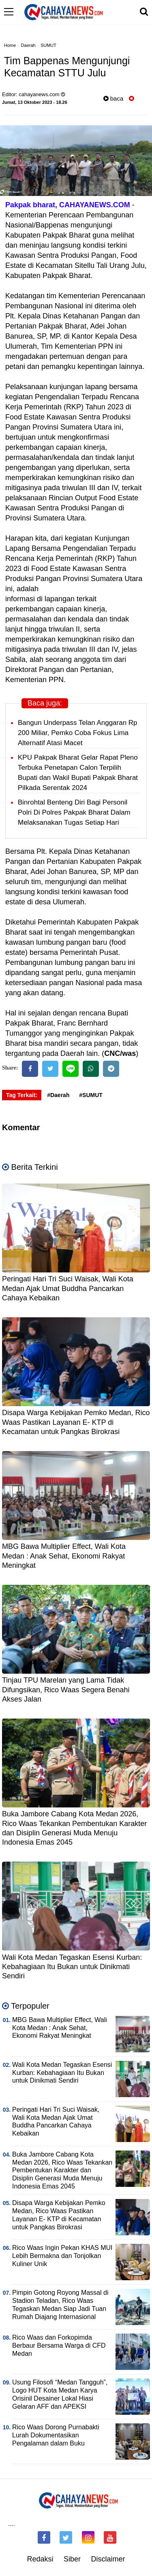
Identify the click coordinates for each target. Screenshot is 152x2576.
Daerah (28, 45)
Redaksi (40, 2559)
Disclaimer (108, 2559)
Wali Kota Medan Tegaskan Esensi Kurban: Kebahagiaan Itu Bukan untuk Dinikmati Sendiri (72, 1966)
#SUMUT (91, 1095)
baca (113, 98)
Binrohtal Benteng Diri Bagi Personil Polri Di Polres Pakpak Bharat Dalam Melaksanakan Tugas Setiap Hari (74, 812)
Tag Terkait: (21, 1095)
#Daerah (58, 1095)
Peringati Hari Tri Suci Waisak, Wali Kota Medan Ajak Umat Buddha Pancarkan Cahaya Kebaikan (67, 1288)
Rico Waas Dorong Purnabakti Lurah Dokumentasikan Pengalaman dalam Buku (55, 2435)
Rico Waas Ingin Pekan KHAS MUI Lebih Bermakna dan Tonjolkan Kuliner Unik (62, 2255)
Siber (72, 2559)
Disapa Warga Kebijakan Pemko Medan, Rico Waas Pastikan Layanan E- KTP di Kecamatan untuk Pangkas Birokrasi (76, 1422)
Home (10, 45)
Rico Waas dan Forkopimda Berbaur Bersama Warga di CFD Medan (59, 2345)
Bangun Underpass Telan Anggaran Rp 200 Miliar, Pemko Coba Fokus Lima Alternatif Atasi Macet (77, 733)
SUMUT (48, 45)
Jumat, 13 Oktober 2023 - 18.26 (34, 102)
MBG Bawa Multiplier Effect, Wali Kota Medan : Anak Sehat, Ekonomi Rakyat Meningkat (64, 1555)
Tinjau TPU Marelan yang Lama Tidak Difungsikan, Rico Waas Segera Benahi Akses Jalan (66, 1689)
